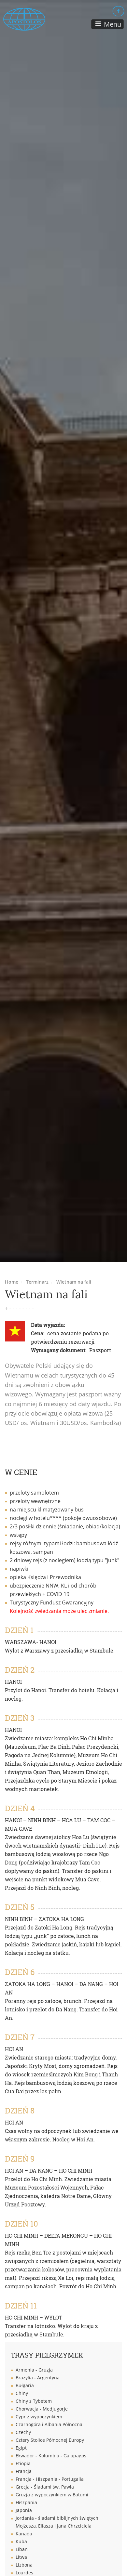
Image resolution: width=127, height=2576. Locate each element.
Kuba (21, 2541)
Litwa (21, 2557)
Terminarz (37, 1282)
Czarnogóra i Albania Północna (49, 2424)
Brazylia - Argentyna (38, 2377)
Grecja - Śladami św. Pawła (45, 2487)
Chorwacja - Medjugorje (42, 2409)
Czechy (23, 2432)
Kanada (24, 2533)
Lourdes (24, 2572)
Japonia (24, 2510)
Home (11, 1282)
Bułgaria (25, 2385)
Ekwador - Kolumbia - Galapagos (51, 2455)
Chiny (22, 2393)
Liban (22, 2549)
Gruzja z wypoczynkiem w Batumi (52, 2494)
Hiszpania (26, 2502)
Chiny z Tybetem (34, 2401)
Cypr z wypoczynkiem (39, 2416)
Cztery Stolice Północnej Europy (50, 2440)
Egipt (21, 2448)
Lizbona (24, 2565)
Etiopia (23, 2463)
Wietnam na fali (73, 1282)
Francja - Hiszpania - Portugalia (50, 2479)
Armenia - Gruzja (34, 2370)
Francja (24, 2471)
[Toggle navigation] (107, 24)
